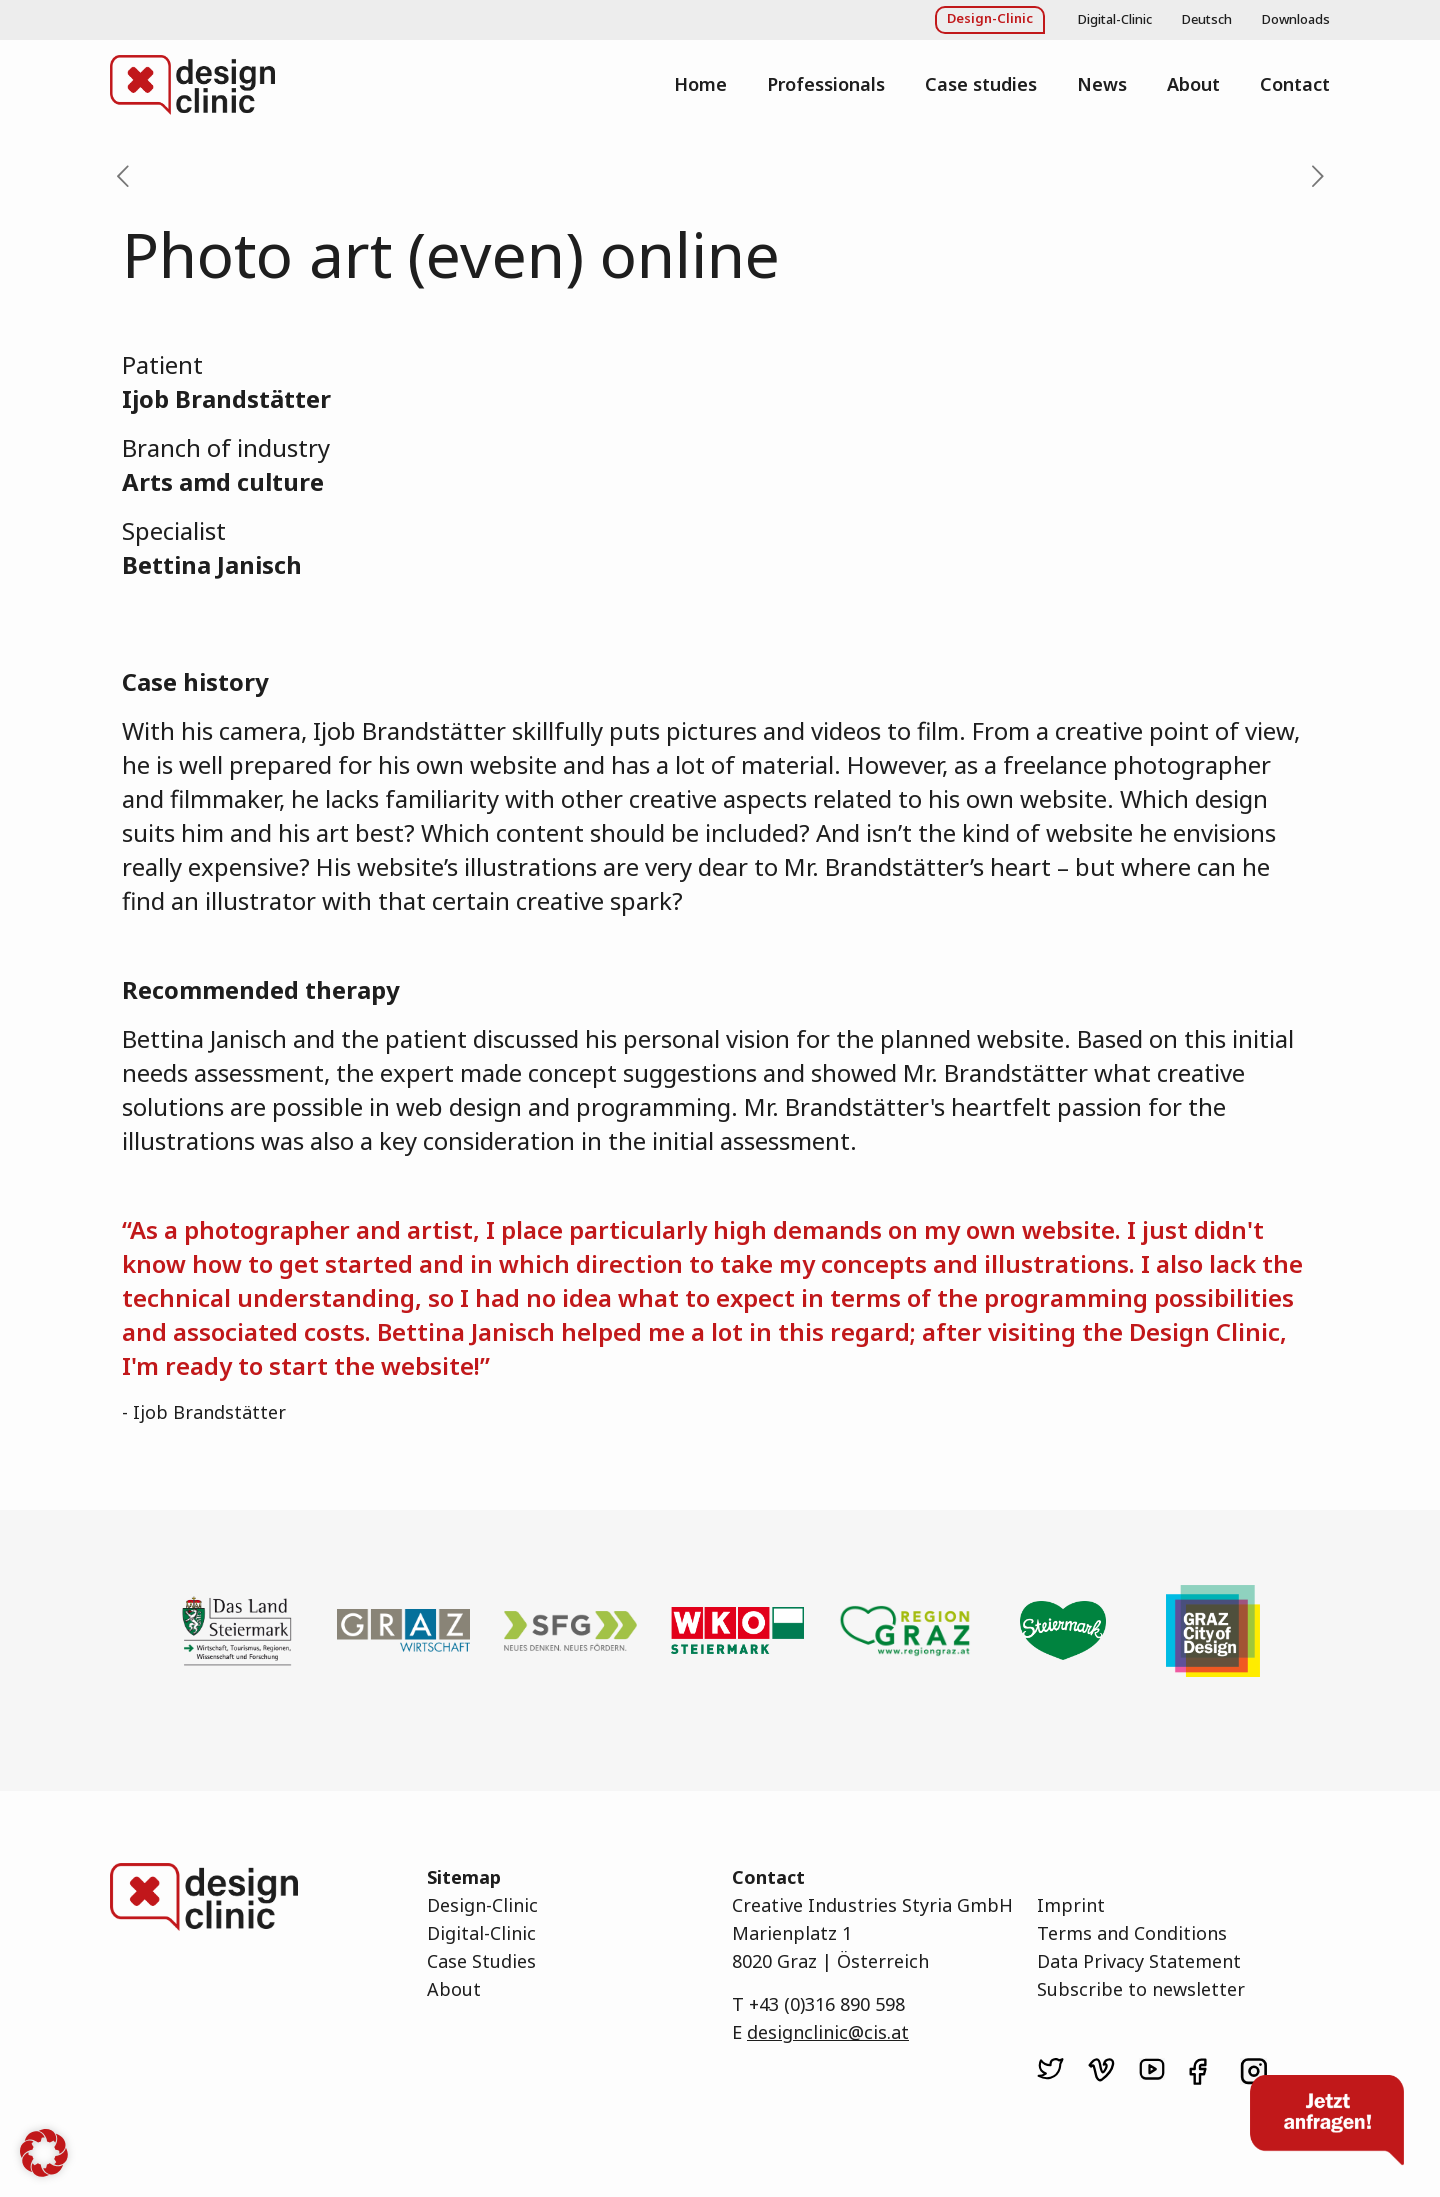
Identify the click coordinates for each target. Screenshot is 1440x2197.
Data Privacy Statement (1139, 1961)
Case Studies (481, 1961)
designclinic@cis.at (828, 2032)
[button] (44, 2153)
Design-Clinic (482, 1905)
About (454, 1989)
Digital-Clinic (481, 1933)
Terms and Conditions (1132, 1933)
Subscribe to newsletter (1141, 1989)
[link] (1050, 2069)
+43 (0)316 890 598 (827, 2004)
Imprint (1071, 1905)
